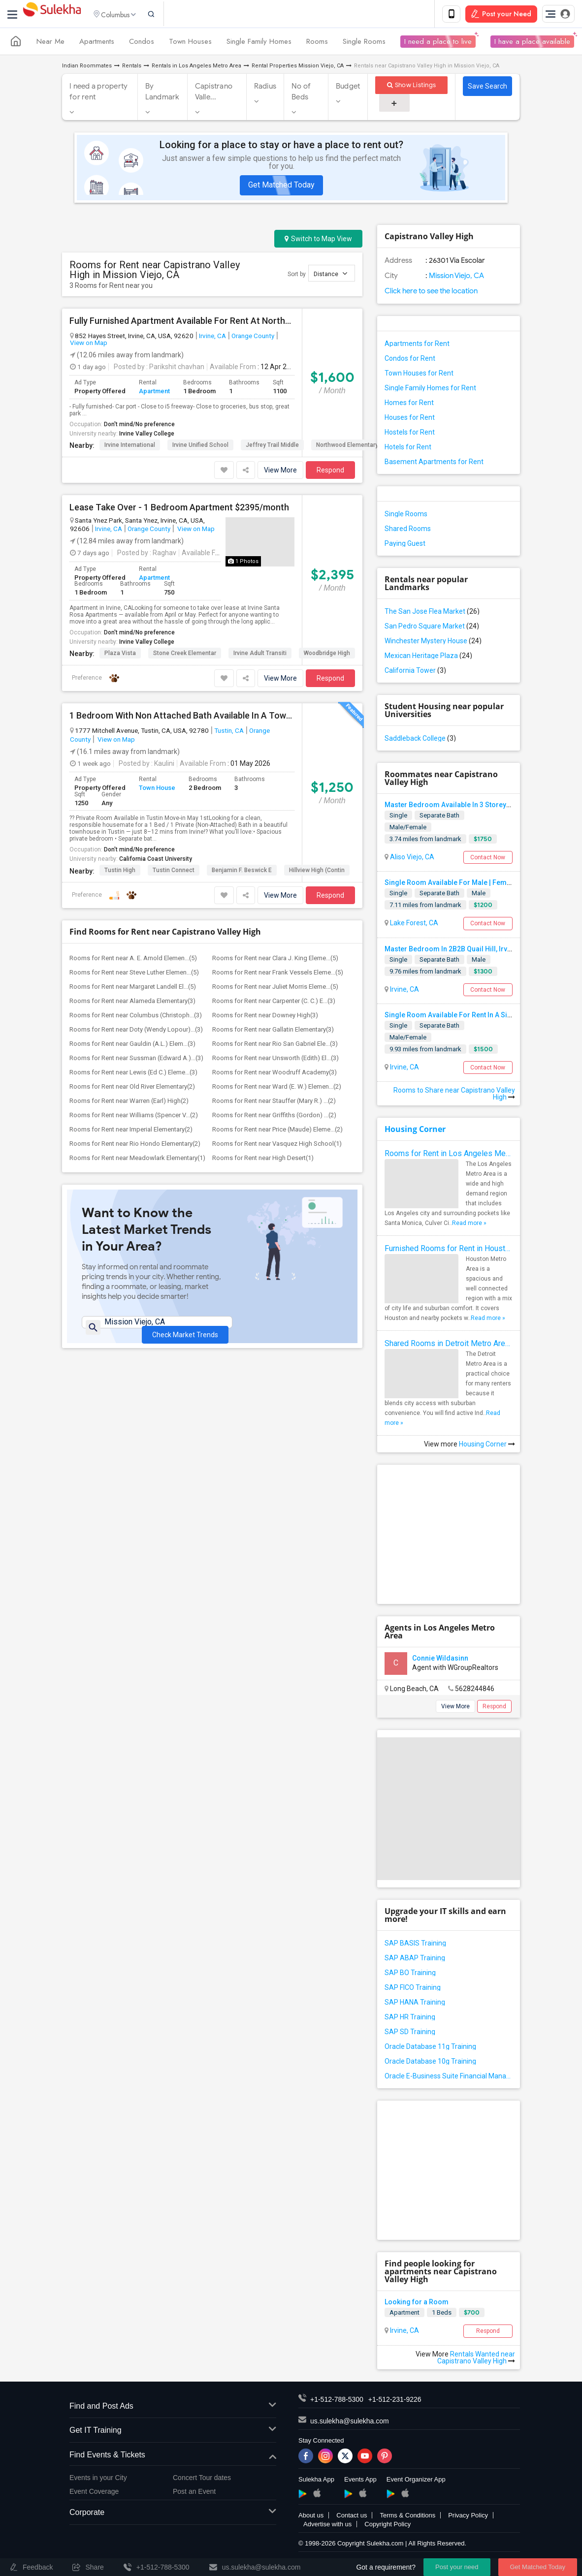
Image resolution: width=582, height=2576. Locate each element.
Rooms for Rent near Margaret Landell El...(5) (132, 988)
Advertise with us (327, 2525)
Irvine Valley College (146, 435)
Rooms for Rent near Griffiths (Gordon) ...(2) (274, 1117)
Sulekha (51, 15)
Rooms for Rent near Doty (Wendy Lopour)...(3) (136, 1031)
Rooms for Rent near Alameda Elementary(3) (132, 1002)
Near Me (50, 43)
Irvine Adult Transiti (260, 654)
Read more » (469, 1225)
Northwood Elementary (347, 446)
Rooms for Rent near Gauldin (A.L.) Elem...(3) (132, 1045)
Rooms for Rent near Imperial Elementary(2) (131, 1131)
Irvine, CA (212, 338)
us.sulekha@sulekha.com (349, 2422)
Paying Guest (405, 545)
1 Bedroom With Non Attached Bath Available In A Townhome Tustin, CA (181, 717)
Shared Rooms (408, 530)
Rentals (131, 67)
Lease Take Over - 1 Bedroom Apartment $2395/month (179, 509)
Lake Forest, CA (413, 925)
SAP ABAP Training (415, 1959)
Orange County (252, 338)
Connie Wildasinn (440, 1660)
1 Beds (442, 2314)
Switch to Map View (318, 241)
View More (280, 471)
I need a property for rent (98, 93)
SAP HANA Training (415, 2004)
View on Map (88, 344)
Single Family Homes (258, 43)
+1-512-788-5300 (336, 2401)
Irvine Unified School (200, 446)
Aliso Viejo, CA (411, 859)
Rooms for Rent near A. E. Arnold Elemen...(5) (133, 960)
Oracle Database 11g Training (430, 2048)
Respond (330, 471)
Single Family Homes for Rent (430, 389)
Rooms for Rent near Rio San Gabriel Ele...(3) (275, 1045)
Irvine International (129, 446)
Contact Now (487, 859)
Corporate (172, 2515)
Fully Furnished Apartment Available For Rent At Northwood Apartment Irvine (181, 323)
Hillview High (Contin (317, 872)
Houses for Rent (410, 419)
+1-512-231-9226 (394, 2401)
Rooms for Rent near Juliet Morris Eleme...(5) (275, 988)
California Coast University (155, 860)
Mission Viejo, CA (455, 277)
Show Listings (411, 87)
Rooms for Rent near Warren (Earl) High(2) (129, 1102)
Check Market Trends (185, 1331)
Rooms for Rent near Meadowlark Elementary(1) (137, 1159)
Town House (157, 789)
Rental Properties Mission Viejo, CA (298, 67)
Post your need (456, 2567)
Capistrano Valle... (214, 93)
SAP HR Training (410, 2018)
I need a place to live (438, 43)
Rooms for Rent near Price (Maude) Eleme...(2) (277, 1131)
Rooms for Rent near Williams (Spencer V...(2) (133, 1117)
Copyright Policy (387, 2525)
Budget (348, 88)
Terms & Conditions (407, 2516)
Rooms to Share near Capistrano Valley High (454, 1095)
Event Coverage (94, 2493)
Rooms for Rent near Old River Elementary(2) (132, 1088)
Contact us (351, 2516)
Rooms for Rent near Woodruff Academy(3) (274, 1074)
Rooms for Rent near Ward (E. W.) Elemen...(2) (276, 1088)
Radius (265, 88)
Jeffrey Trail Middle (272, 446)
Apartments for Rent (417, 345)
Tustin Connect (173, 872)
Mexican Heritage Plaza (428, 657)
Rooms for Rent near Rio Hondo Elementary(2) (134, 1145)
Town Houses (190, 43)
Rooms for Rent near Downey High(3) (265, 1017)
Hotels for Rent (408, 448)
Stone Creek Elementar (184, 654)
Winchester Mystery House (433, 642)
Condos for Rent (410, 360)
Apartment (154, 393)
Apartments (96, 43)
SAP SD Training (410, 2033)
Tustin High (119, 872)
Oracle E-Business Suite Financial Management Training (449, 2077)
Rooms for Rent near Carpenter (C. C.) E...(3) (273, 1002)
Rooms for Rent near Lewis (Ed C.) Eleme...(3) (133, 1074)
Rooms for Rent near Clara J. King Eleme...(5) (275, 960)
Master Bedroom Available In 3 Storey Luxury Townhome (475, 807)
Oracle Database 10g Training (430, 2063)
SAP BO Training (410, 1974)
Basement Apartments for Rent (434, 463)
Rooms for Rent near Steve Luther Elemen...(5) (134, 974)
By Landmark (162, 93)
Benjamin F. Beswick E (242, 872)
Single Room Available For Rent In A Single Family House (476, 1017)
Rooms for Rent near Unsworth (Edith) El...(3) (275, 1060)
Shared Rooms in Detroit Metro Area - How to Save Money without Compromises (449, 1345)
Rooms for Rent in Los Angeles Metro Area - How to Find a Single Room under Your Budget (449, 1155)
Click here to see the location (431, 292)
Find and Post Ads (172, 2408)
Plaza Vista (120, 654)
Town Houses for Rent (419, 375)
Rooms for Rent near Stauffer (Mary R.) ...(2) (274, 1102)
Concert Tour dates (202, 2479)
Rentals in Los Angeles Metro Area (196, 67)
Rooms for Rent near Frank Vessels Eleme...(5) (277, 974)
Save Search (487, 88)
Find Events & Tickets (172, 2457)
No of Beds (301, 93)
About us (310, 2516)
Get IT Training (172, 2432)
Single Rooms (364, 43)
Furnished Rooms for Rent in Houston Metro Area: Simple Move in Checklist (449, 1250)
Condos (141, 43)
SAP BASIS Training (415, 1945)
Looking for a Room (417, 2304)
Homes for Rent (409, 404)
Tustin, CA (229, 732)
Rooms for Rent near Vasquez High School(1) (277, 1145)
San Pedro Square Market (432, 628)
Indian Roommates (87, 67)
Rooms (317, 43)
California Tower (415, 672)
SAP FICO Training (413, 1989)
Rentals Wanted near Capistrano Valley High (476, 2359)
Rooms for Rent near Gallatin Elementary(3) (273, 1031)
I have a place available (532, 43)
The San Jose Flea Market (432, 613)
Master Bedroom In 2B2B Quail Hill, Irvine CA (456, 950)
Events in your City (98, 2479)
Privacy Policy (468, 2516)
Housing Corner (415, 1131)
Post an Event (194, 2493)
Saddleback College (420, 740)
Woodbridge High (327, 654)
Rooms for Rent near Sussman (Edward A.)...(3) (136, 1060)
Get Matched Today (281, 186)
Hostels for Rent (410, 434)
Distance (330, 275)
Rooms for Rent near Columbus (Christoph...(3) (135, 1017)
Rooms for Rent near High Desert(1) (263, 1159)
